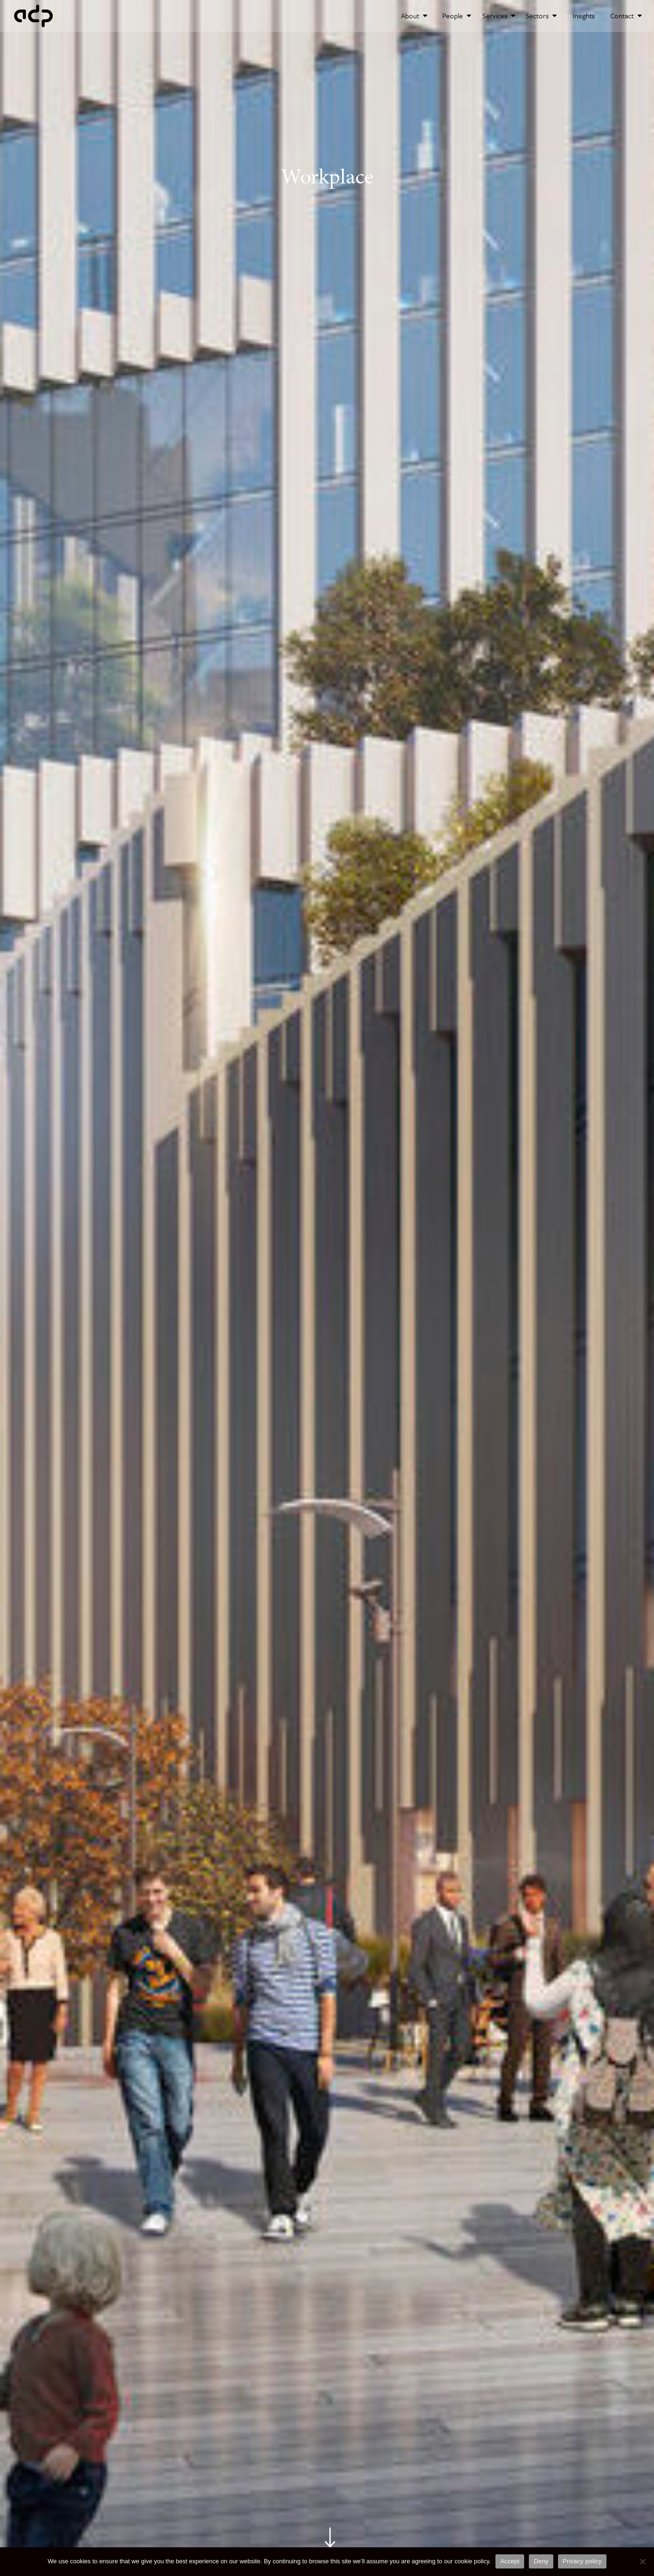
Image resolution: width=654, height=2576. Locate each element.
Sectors (541, 15)
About (414, 15)
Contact (626, 15)
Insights (584, 15)
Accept (509, 2561)
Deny (541, 2561)
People (456, 15)
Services (498, 15)
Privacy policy (582, 2561)
